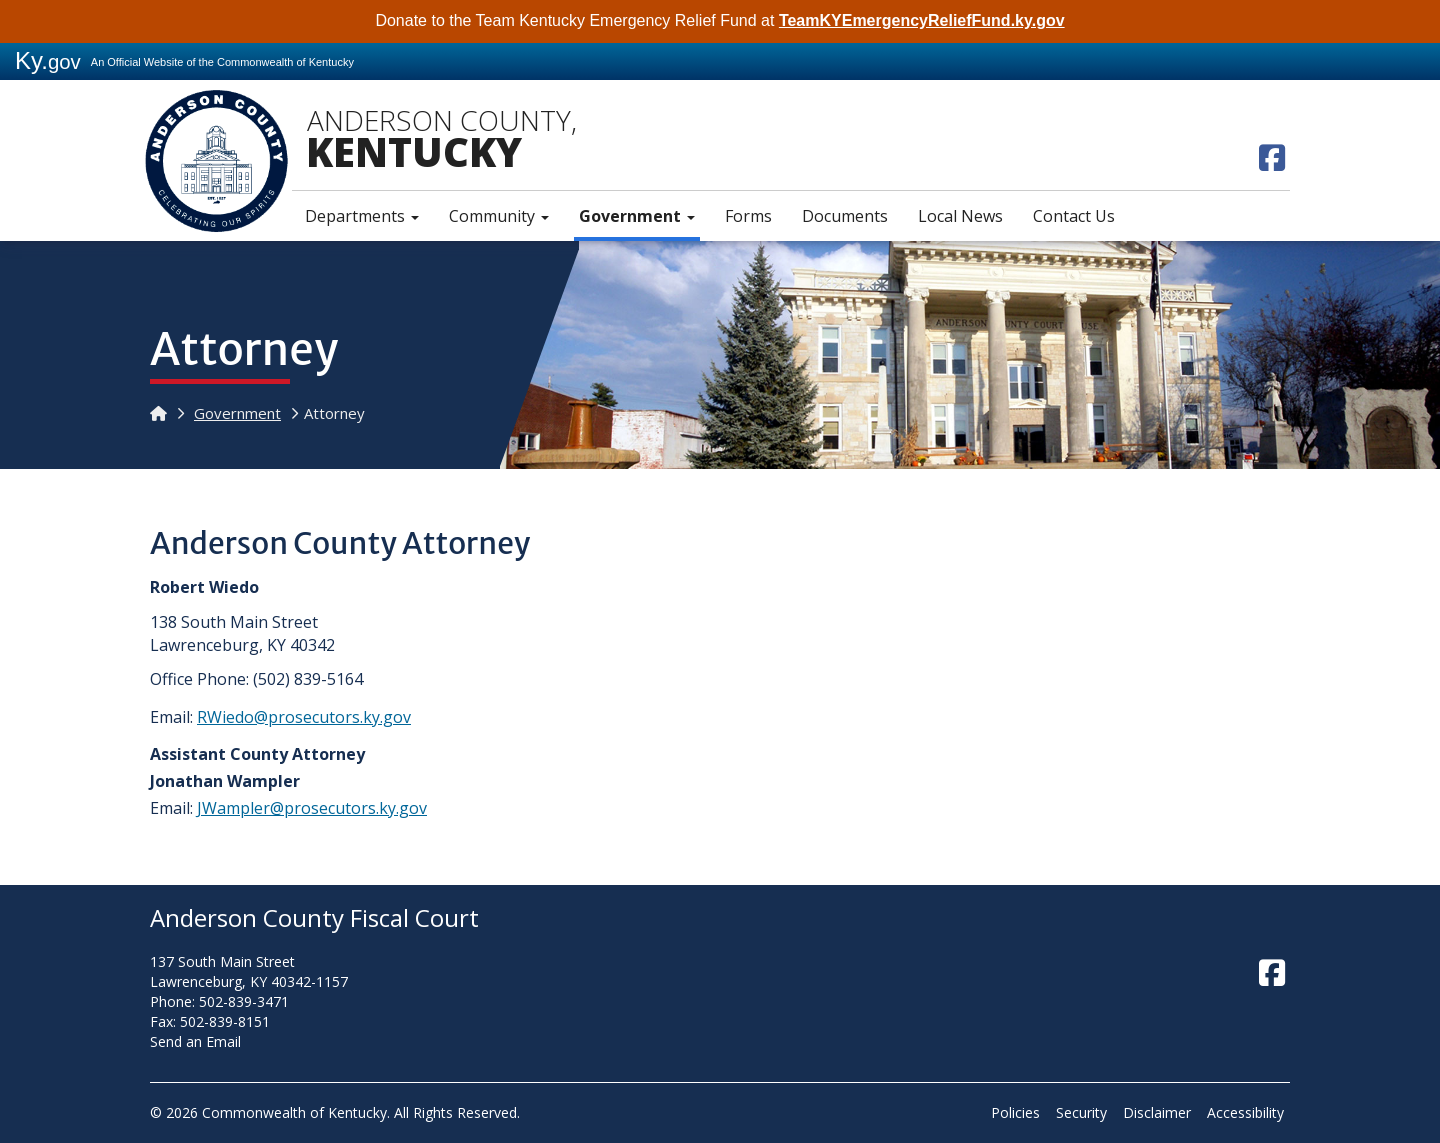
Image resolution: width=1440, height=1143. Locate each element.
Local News (960, 216)
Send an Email (195, 1041)
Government (637, 216)
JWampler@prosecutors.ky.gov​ (312, 808)
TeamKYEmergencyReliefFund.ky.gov (922, 20)
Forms (748, 216)
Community (499, 216)
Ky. (48, 60)
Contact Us (1074, 216)
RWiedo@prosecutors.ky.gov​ (304, 717)
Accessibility (1245, 1112)
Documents (845, 216)
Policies (1015, 1112)
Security (1081, 1112)
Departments (362, 216)
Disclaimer (1157, 1112)
